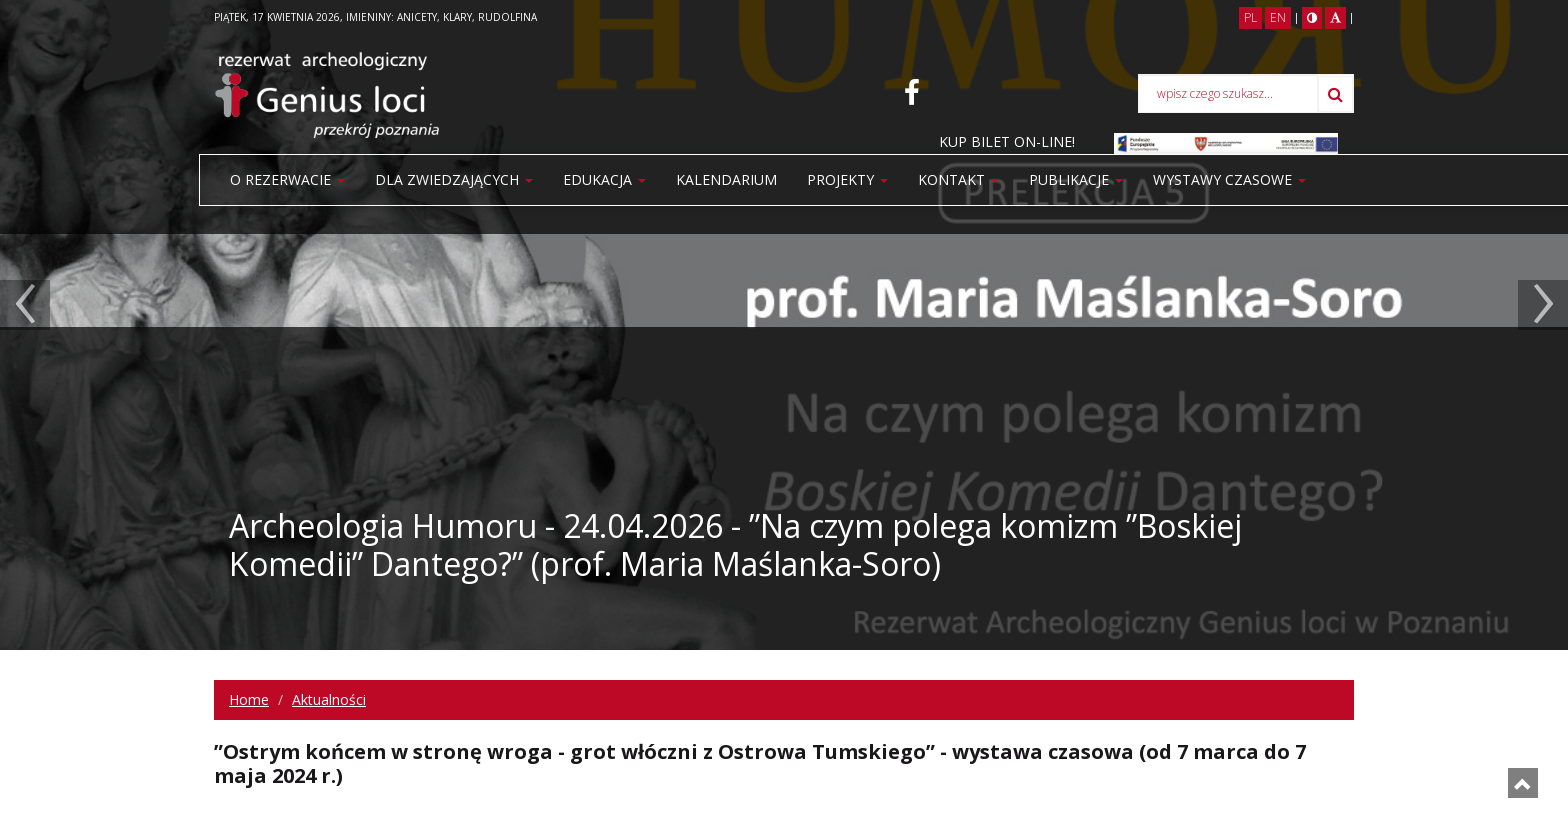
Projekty (847, 179)
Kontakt (958, 179)
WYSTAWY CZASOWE (1229, 179)
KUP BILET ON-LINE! (1007, 141)
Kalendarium (726, 179)
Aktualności (329, 699)
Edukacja (604, 179)
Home (249, 699)
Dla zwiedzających (454, 179)
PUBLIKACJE (1076, 179)
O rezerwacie (287, 179)
